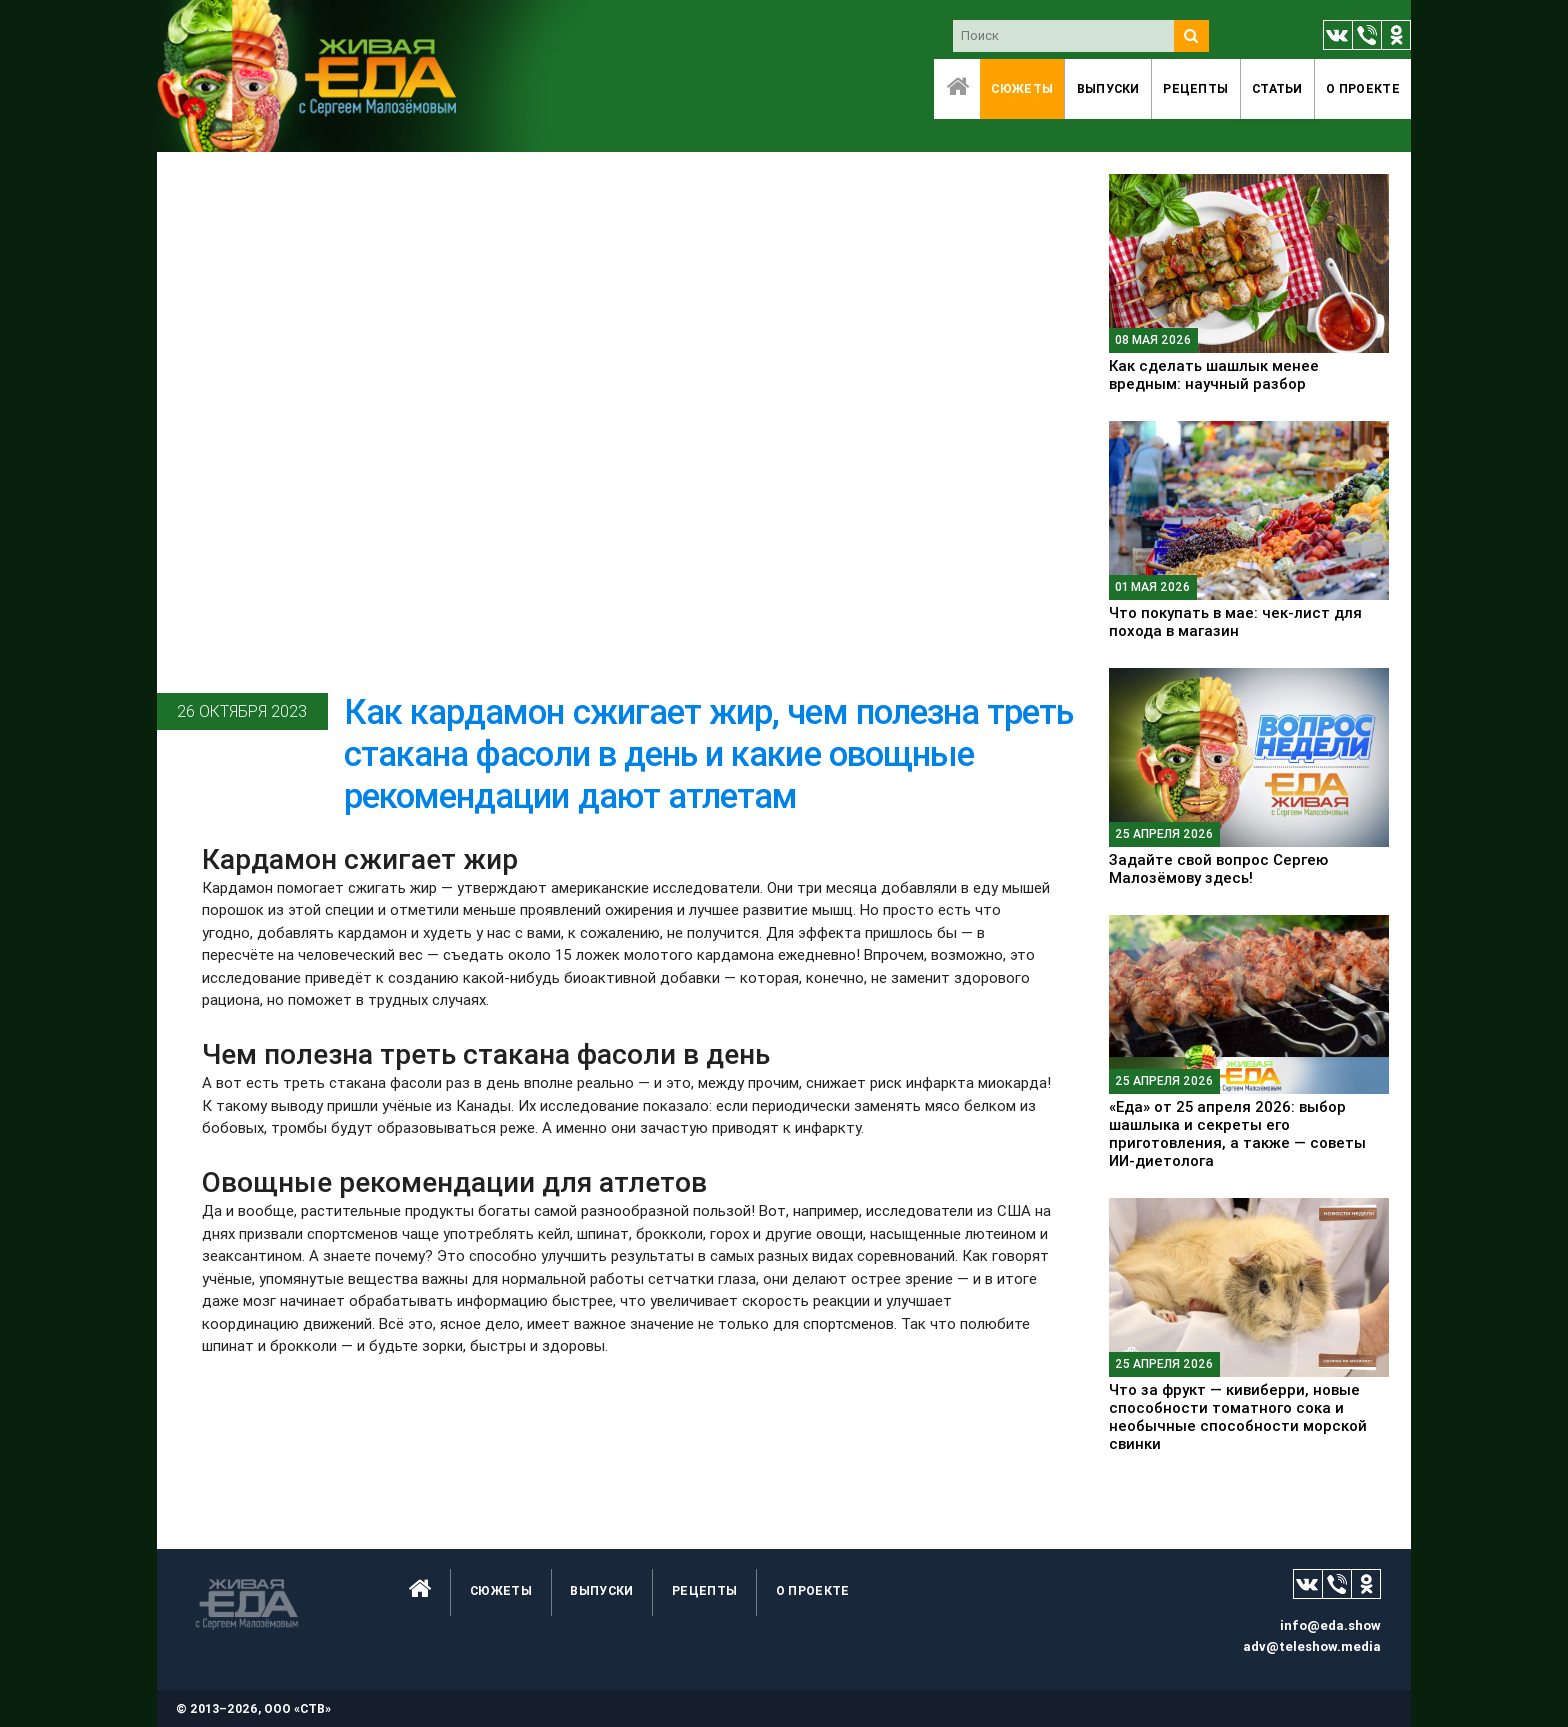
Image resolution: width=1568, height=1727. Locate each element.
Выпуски (1108, 88)
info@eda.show (1330, 1625)
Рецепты (1195, 88)
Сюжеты (1022, 88)
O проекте (1363, 88)
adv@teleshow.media (1312, 1646)
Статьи (1277, 88)
